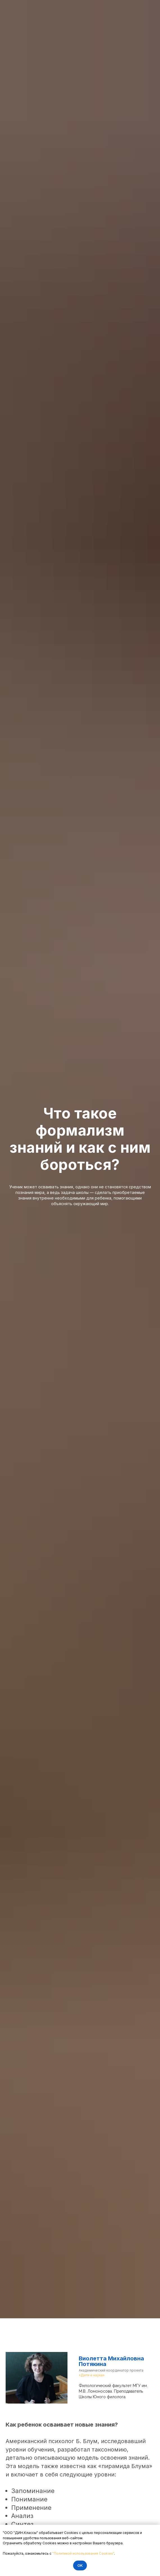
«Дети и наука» (92, 2375)
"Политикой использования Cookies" (83, 2553)
